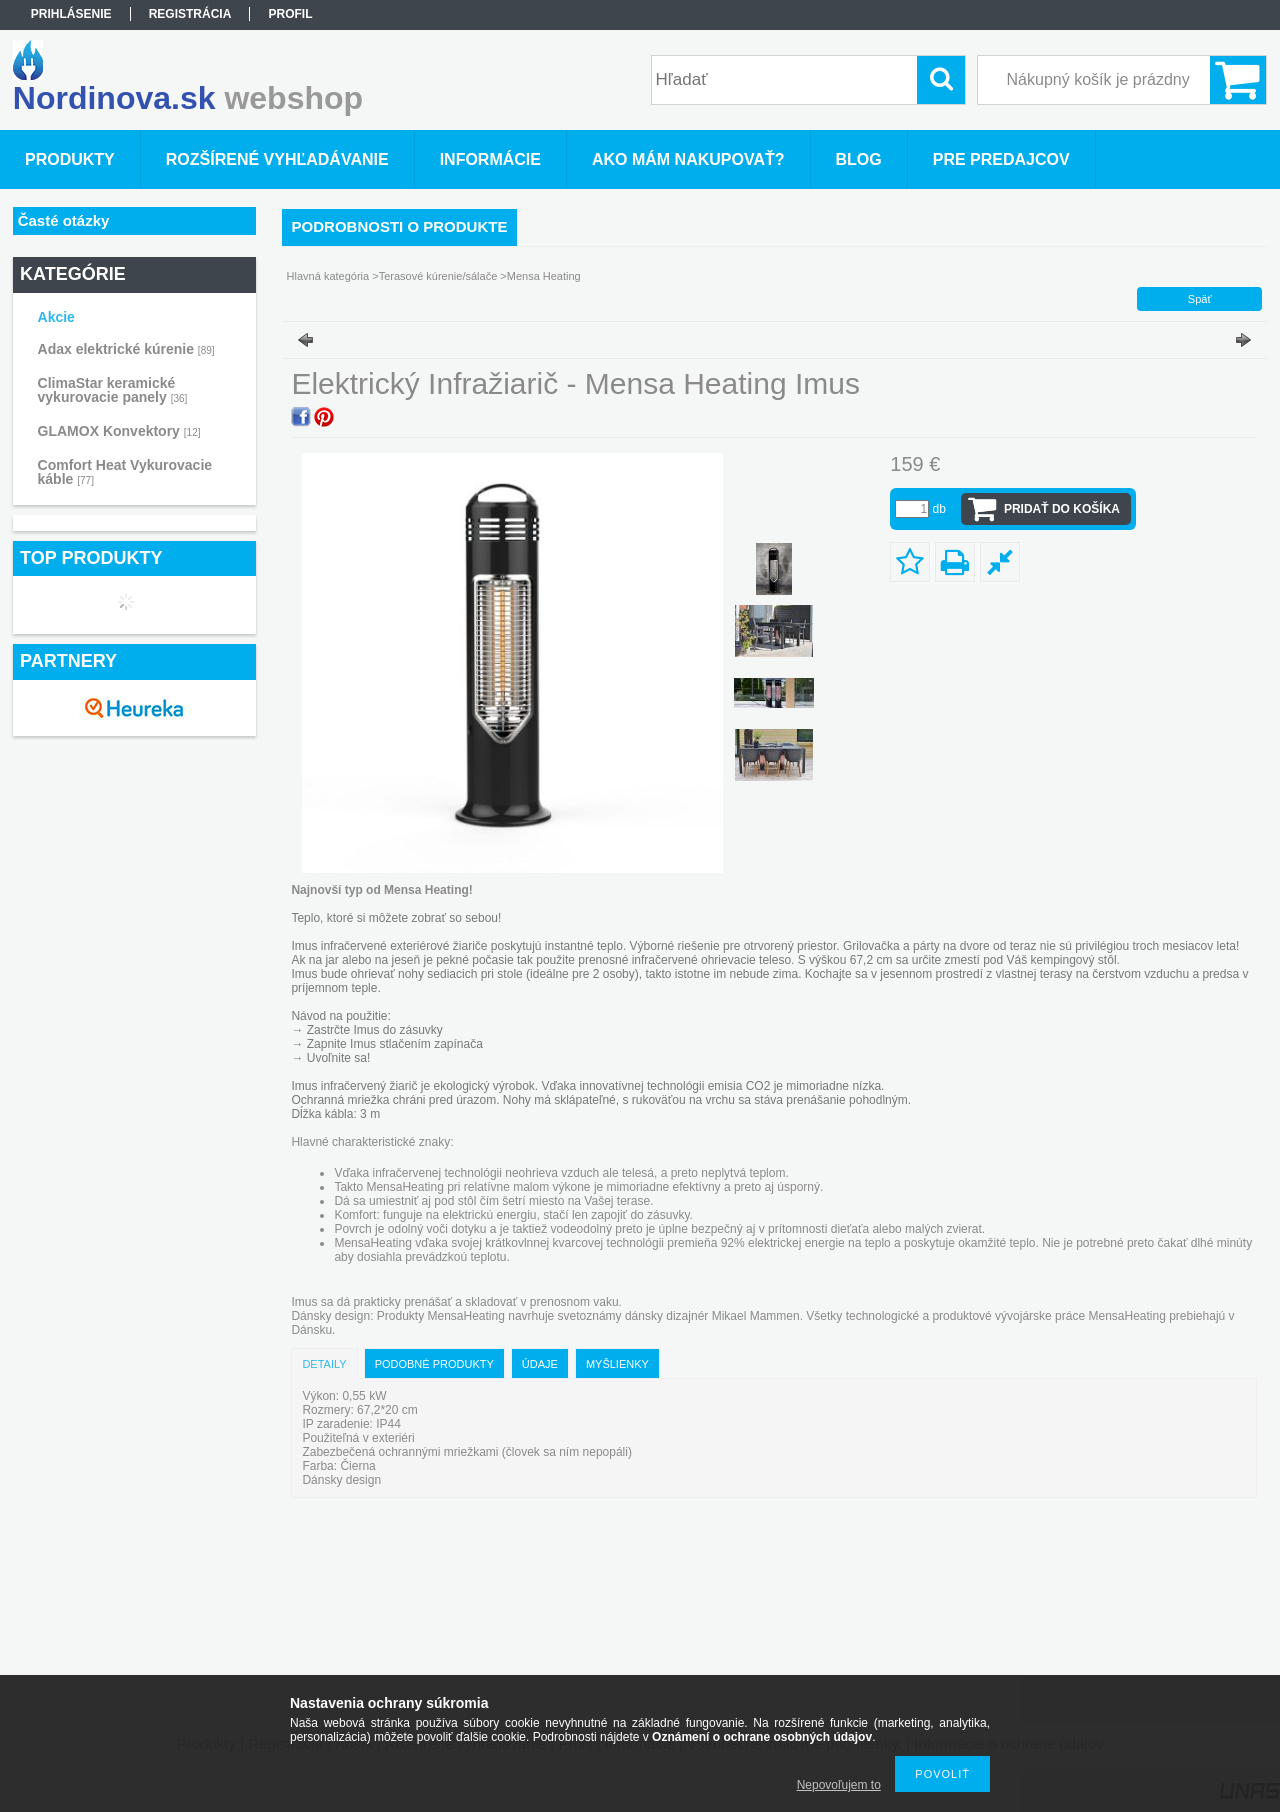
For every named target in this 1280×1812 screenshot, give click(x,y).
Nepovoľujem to (839, 1785)
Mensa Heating (544, 276)
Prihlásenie (71, 14)
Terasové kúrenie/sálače (438, 276)
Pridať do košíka (1062, 509)
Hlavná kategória (328, 276)
